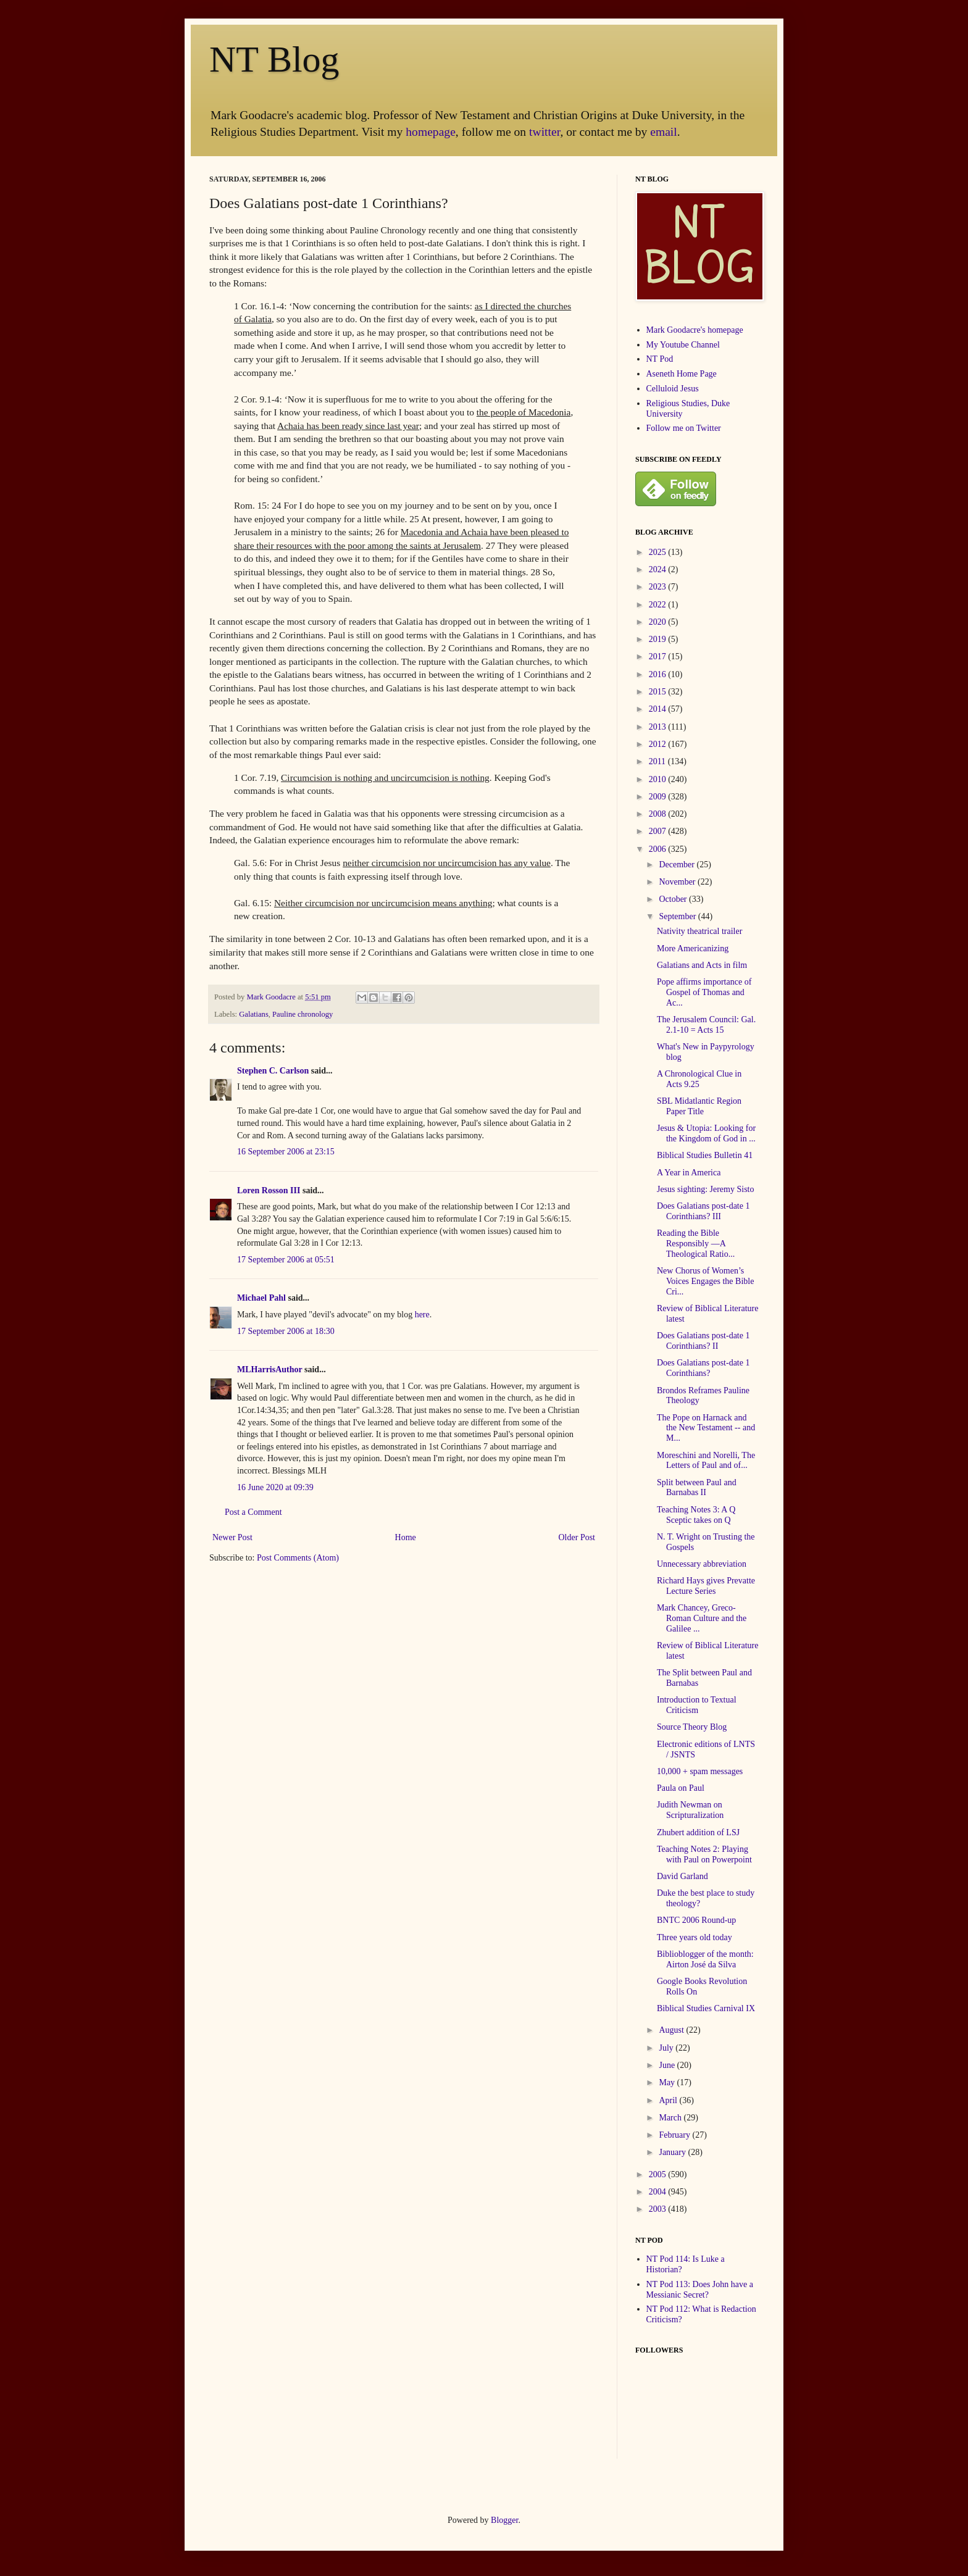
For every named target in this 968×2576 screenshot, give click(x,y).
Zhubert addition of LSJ (698, 1832)
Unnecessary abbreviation (701, 1564)
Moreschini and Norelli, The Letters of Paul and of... (706, 1460)
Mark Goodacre (272, 997)
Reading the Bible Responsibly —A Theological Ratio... (696, 1243)
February (675, 2135)
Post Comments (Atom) (298, 1557)
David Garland (682, 1876)
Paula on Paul (680, 1788)
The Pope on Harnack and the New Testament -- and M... (706, 1428)
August (672, 2030)
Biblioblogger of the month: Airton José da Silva (705, 1959)
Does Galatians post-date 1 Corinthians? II (703, 1341)
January (673, 2152)
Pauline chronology (302, 1014)
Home (405, 1537)
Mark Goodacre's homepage (694, 330)
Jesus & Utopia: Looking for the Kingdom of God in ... (706, 1133)
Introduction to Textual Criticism (696, 1705)
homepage (431, 131)
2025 (659, 552)
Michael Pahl (261, 1298)
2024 (659, 569)
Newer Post (232, 1537)
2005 (659, 2174)
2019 (659, 639)
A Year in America (688, 1172)
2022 (659, 604)
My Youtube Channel (683, 344)
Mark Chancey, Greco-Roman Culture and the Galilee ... (701, 1618)
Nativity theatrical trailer (699, 931)
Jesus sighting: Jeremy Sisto (705, 1189)
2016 (659, 674)
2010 (659, 779)
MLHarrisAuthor (269, 1369)
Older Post (577, 1537)
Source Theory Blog (692, 1727)
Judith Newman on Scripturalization (690, 1810)
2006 (659, 849)
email (663, 131)
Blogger (504, 2520)
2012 (659, 744)
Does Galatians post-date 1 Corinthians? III (703, 1211)
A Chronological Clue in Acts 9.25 (699, 1079)
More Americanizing (692, 948)
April (669, 2100)
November (678, 881)
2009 (659, 796)
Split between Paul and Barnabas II (696, 1488)
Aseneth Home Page (681, 373)
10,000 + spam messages (700, 1771)
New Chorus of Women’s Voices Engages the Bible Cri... (705, 1281)
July (667, 2048)
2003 (659, 2209)
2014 (659, 709)
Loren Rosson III (268, 1190)
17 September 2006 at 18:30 (286, 1331)
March (671, 2117)
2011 (658, 761)
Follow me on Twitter (683, 428)
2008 (659, 814)
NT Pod (660, 359)
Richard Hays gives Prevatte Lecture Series (706, 1586)
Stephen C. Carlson (273, 1070)
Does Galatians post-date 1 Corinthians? (703, 1368)
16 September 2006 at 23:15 (286, 1151)
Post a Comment (253, 1512)
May (668, 2082)
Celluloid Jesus (672, 388)
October (674, 899)
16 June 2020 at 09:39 (275, 1487)
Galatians (254, 1014)
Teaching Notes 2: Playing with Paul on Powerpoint (704, 1854)
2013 (659, 727)
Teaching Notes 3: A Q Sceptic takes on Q (696, 1515)
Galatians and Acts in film (702, 965)
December (677, 864)
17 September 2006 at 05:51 (286, 1259)
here (422, 1314)
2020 (659, 622)
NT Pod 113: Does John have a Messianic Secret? (699, 2289)
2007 (659, 831)
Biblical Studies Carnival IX (706, 2008)
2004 (659, 2191)
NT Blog (274, 59)
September (678, 916)
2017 (659, 656)
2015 (659, 691)
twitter (544, 131)
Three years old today (694, 1937)
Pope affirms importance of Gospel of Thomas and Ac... (704, 992)
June (668, 2065)
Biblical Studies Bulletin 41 (705, 1155)
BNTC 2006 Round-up (696, 1920)
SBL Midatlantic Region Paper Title (699, 1106)
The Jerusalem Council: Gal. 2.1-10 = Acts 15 (706, 1025)
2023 (659, 586)
